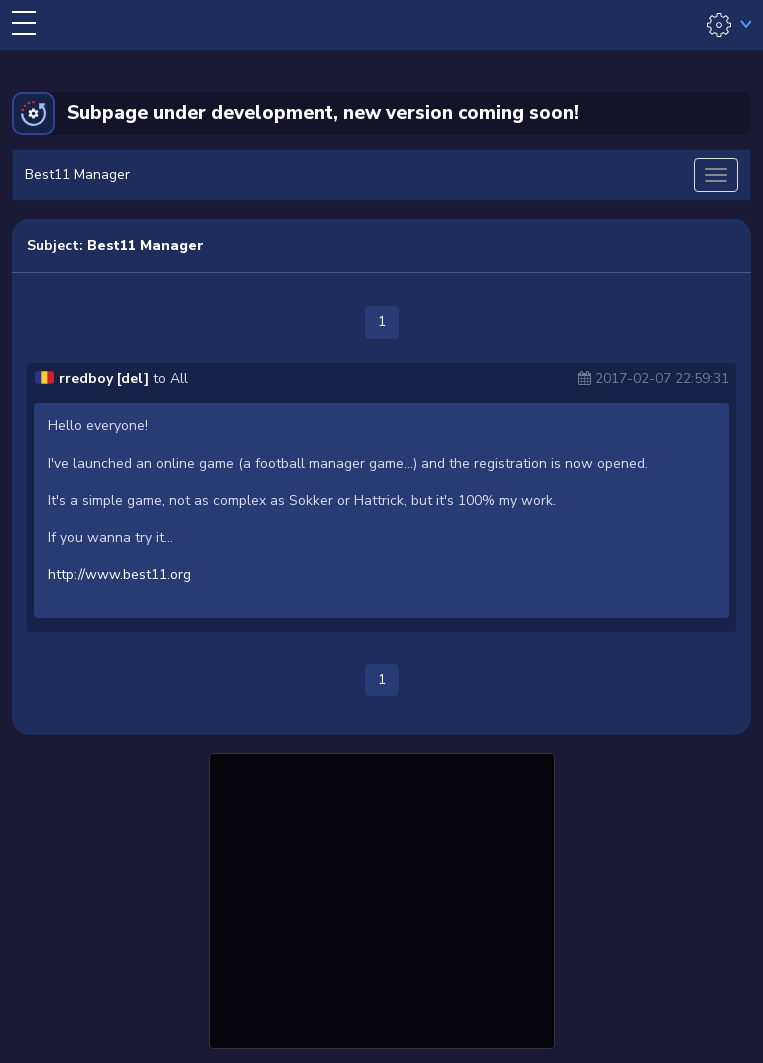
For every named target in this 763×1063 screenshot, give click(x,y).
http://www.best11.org (119, 574)
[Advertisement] (382, 898)
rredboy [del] (104, 378)
